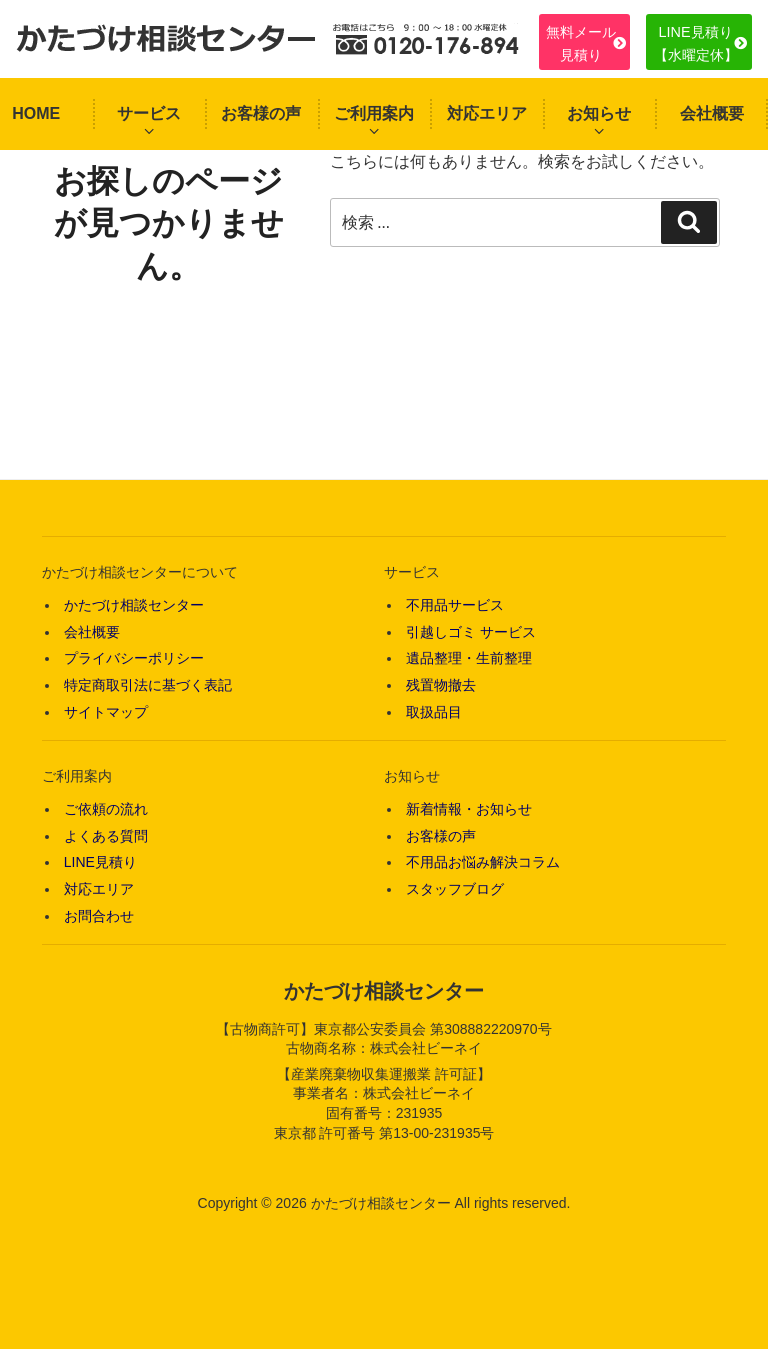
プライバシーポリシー (134, 658)
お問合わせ (99, 916)
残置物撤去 (441, 685)
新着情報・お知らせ (469, 809)
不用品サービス (455, 605)
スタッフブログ (455, 889)
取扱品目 (434, 712)
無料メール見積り (581, 43)
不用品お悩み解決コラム (483, 862)
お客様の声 (261, 113)
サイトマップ (106, 712)
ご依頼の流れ (106, 809)
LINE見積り (100, 862)
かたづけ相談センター (134, 605)
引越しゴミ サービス (471, 632)
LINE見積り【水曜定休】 (696, 43)
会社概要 (712, 113)
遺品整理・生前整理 (469, 658)
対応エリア (487, 113)
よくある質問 (106, 836)
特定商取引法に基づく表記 (148, 685)
